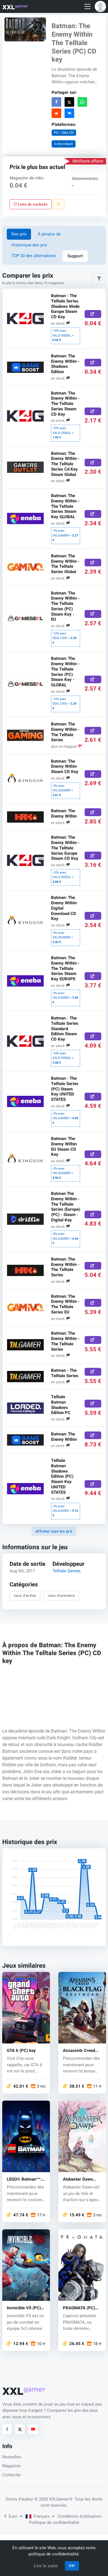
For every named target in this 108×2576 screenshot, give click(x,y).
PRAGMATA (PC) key (79, 2308)
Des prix (19, 234)
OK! (72, 2566)
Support (75, 256)
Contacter (11, 2474)
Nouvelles (11, 2456)
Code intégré (63, 143)
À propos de (49, 234)
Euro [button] (13, 2516)
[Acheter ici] (93, 314)
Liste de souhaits (30, 204)
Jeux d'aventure (61, 1595)
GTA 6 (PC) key (21, 2050)
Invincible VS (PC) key (24, 2308)
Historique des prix (29, 245)
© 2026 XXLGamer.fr (53, 2499)
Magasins (11, 2465)
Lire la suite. (46, 2565)
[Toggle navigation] (87, 6)
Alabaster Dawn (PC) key (78, 2179)
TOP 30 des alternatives (33, 255)
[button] (100, 6)
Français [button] (40, 2516)
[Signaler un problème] (58, 204)
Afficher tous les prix (54, 1531)
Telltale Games (66, 1570)
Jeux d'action (24, 1595)
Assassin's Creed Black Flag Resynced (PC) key (81, 2050)
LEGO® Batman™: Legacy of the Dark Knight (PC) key (25, 2179)
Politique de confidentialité (54, 2522)
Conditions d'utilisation (80, 2516)
